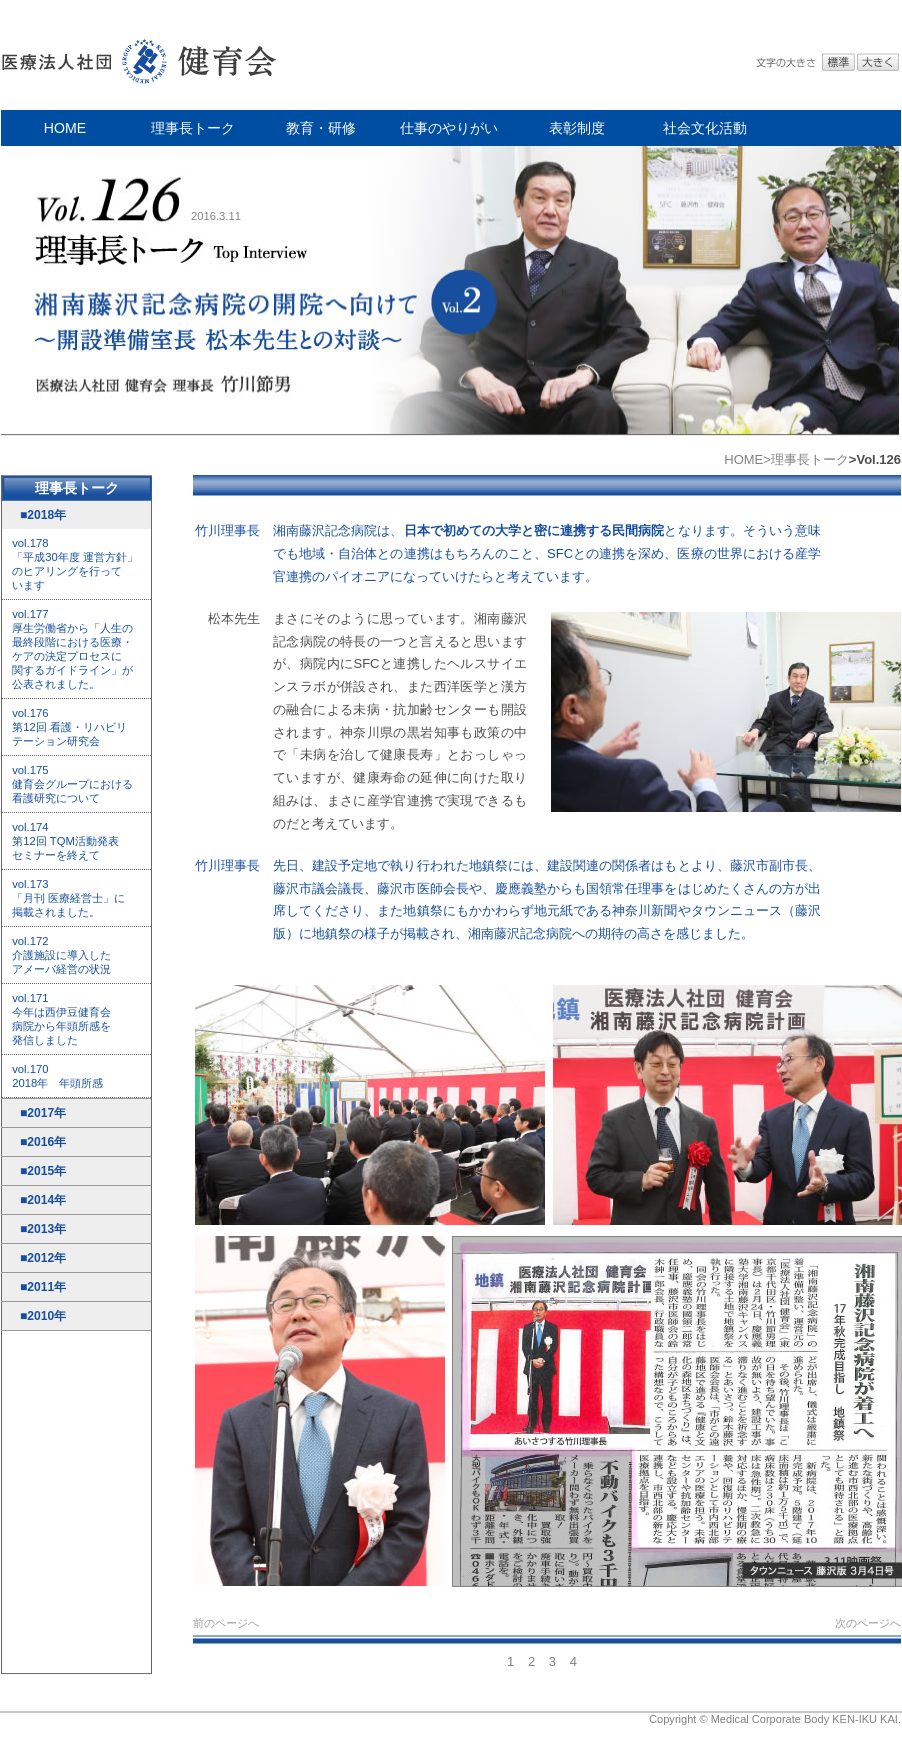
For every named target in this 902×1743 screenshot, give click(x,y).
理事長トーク (193, 128)
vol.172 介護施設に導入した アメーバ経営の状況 (61, 955)
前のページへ (226, 1623)
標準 (838, 62)
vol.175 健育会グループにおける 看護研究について (72, 784)
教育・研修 (321, 128)
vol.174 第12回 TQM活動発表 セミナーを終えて (65, 841)
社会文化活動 (705, 128)
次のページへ (868, 1623)
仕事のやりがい (449, 128)
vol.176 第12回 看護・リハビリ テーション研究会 (69, 727)
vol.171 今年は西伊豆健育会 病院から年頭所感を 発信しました (61, 1019)
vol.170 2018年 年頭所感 (57, 1076)
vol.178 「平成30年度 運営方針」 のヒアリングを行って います (75, 564)
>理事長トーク (806, 459)
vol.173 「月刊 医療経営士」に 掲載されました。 (68, 898)
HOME (65, 128)
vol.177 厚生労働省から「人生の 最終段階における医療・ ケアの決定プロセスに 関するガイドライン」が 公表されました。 (72, 649)
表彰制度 (577, 128)
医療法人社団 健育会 (141, 55)
